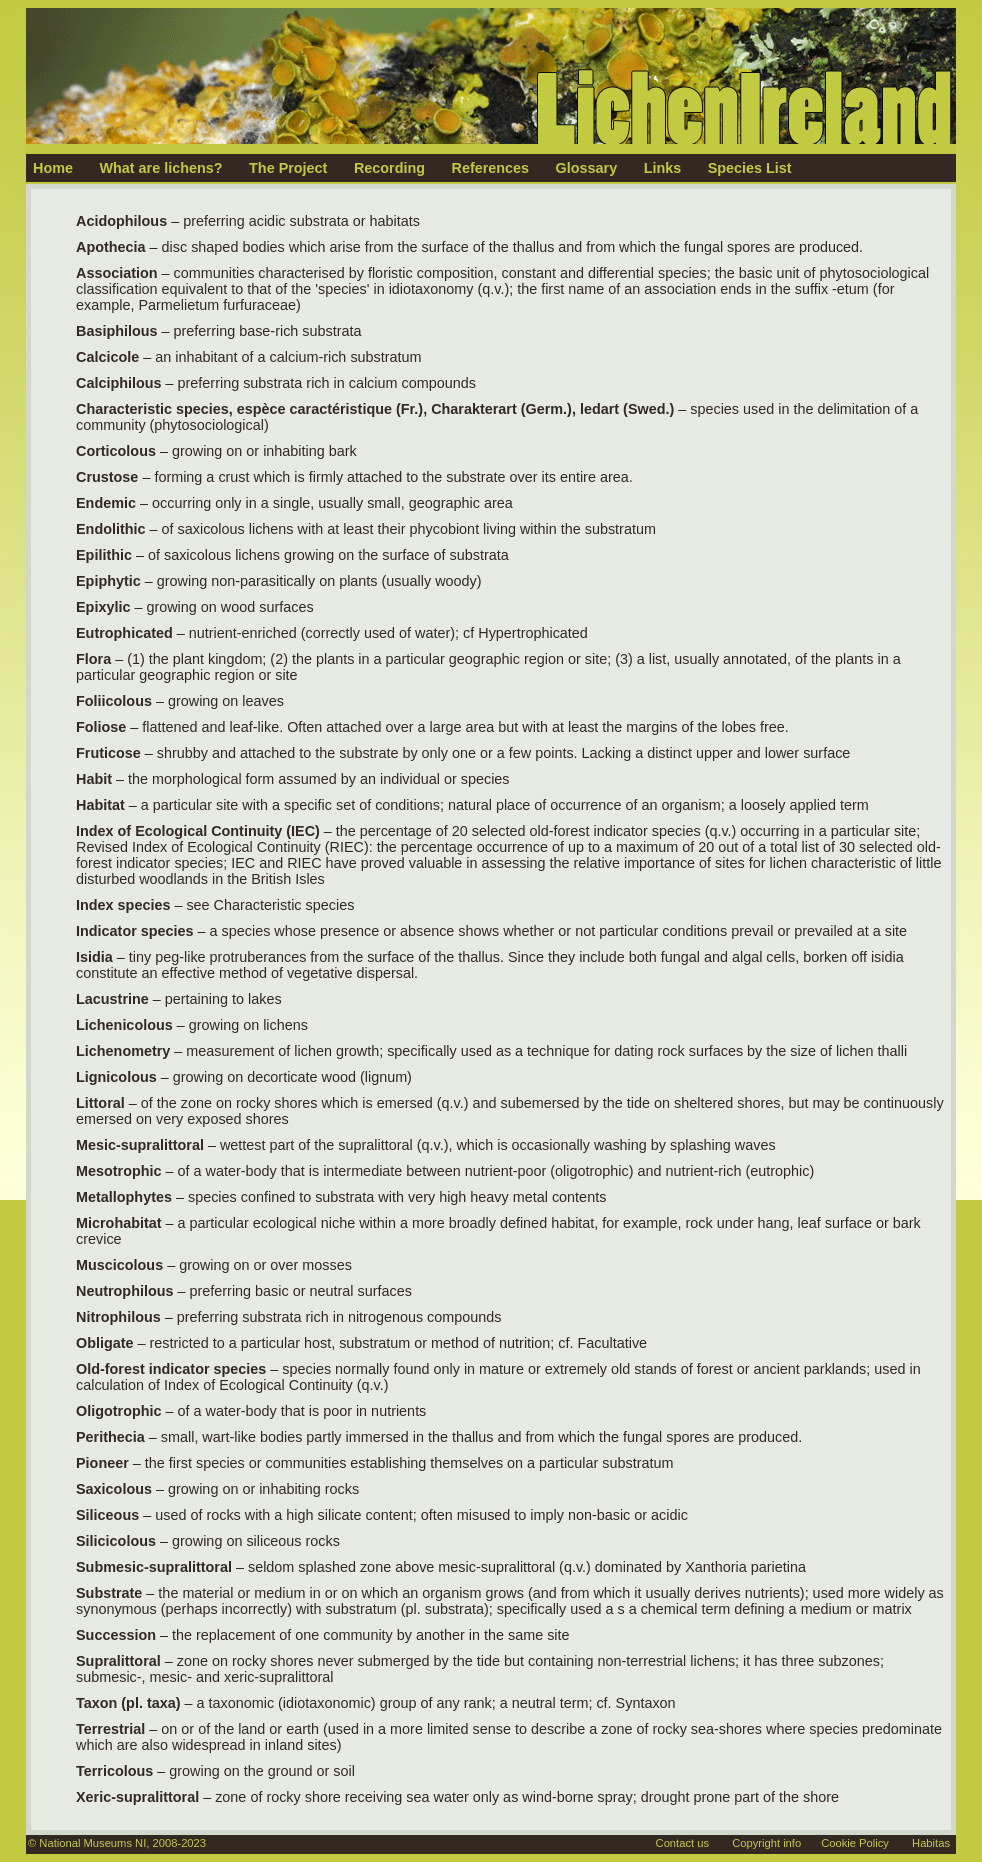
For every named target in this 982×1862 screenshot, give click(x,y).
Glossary (587, 168)
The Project (288, 168)
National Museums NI (92, 1843)
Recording (389, 168)
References (491, 168)
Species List (750, 168)
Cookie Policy (855, 1843)
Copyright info (766, 1843)
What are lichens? (160, 168)
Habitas (931, 1843)
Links (663, 168)
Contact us (682, 1843)
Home (53, 168)
